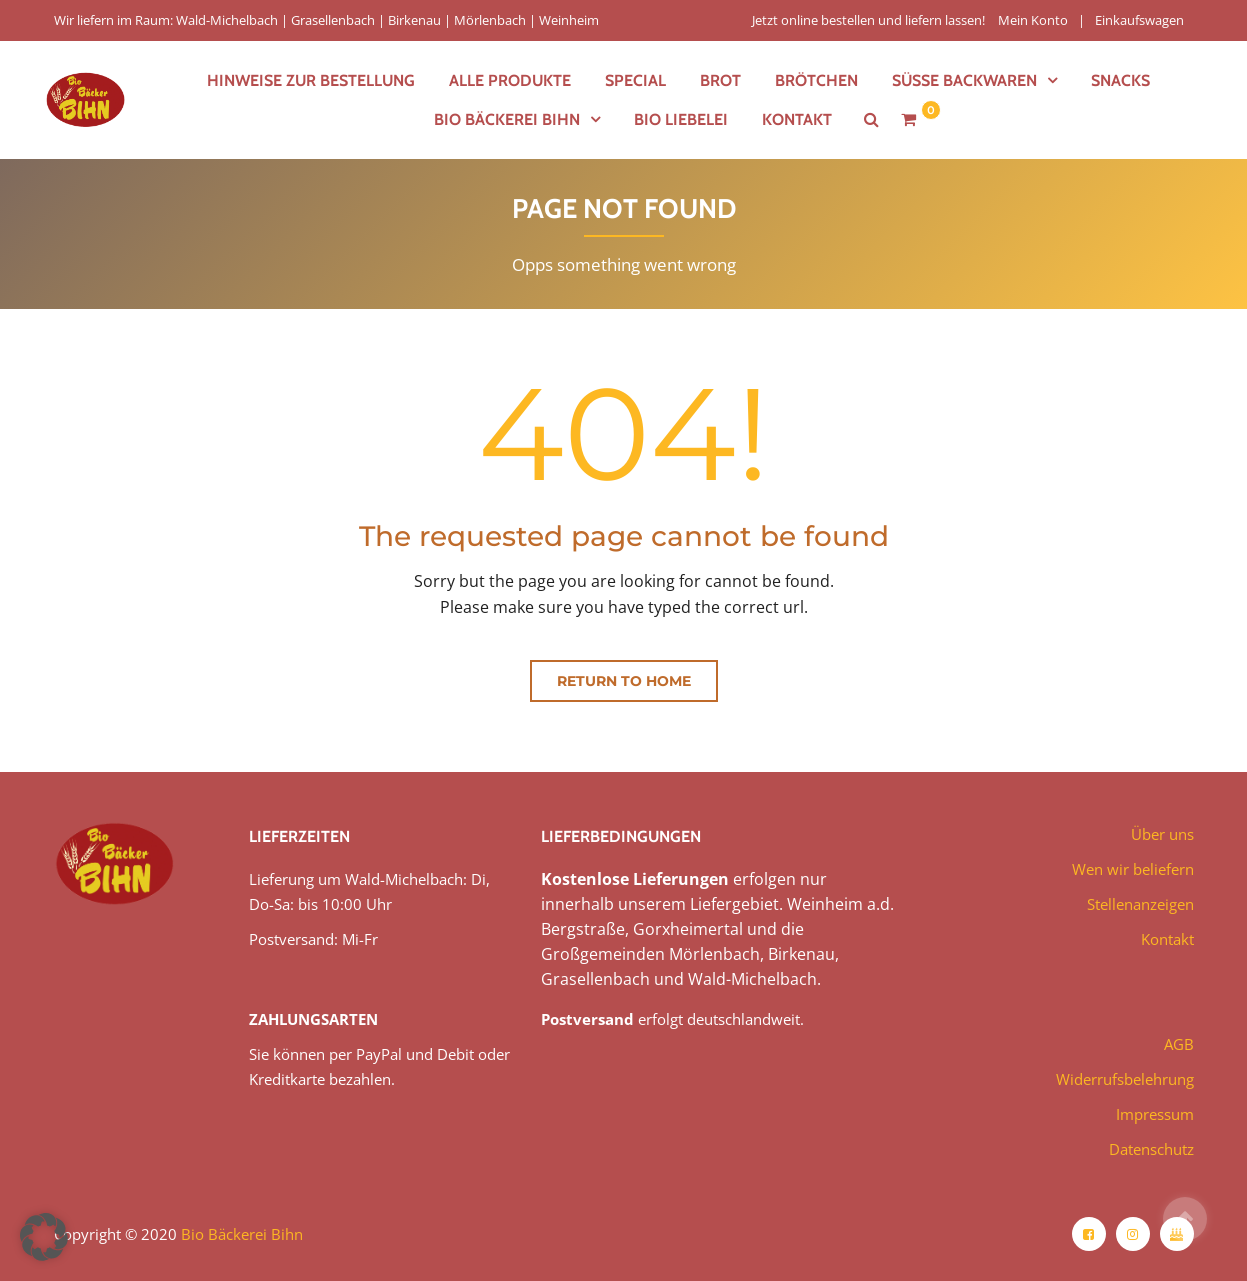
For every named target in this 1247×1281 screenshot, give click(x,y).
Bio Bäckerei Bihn (507, 119)
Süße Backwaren (964, 80)
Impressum (1155, 1114)
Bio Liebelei (681, 119)
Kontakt (797, 119)
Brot (720, 80)
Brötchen (816, 80)
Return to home (624, 681)
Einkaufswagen (1139, 20)
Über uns (1162, 834)
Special (635, 80)
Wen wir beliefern (1133, 869)
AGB (1179, 1044)
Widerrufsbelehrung (1125, 1079)
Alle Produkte (510, 80)
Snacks (1120, 80)
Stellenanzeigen (1140, 904)
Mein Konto (1033, 20)
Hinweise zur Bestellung (311, 80)
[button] (44, 1237)
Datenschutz (1151, 1149)
